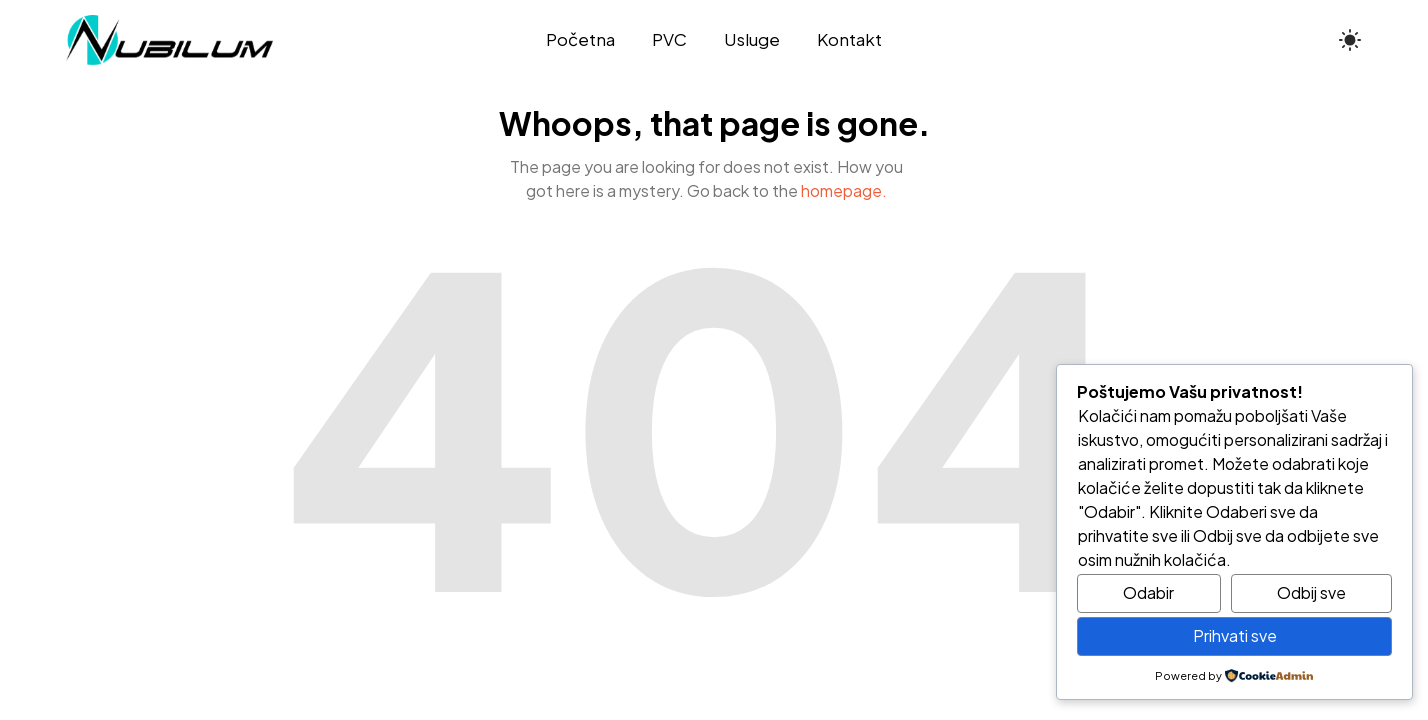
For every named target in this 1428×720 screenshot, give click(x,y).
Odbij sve (1311, 592)
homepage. (844, 190)
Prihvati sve (1235, 635)
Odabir (1148, 592)
